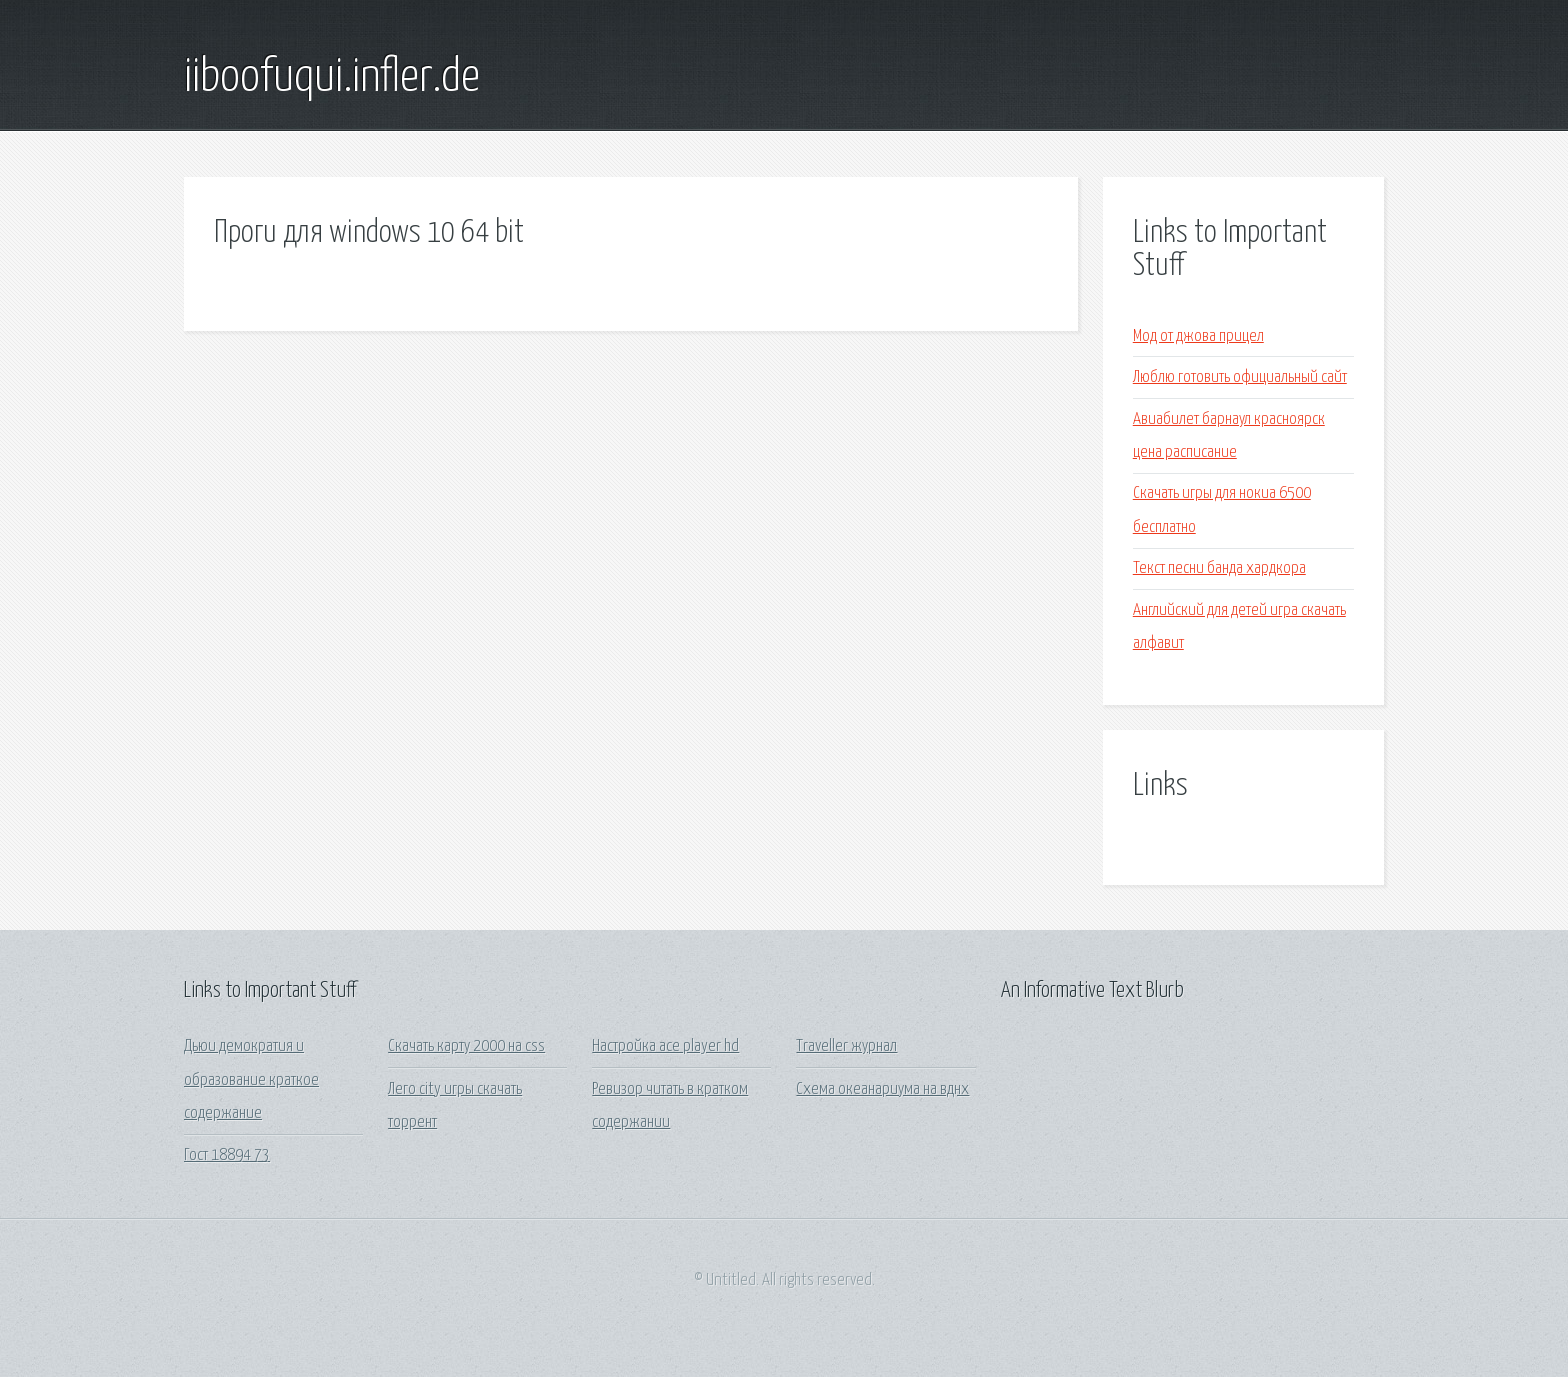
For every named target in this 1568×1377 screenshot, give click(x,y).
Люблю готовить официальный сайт (1240, 377)
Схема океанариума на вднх (882, 1089)
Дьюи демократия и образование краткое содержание (251, 1080)
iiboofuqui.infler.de (332, 78)
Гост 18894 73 (227, 1155)
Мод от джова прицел (1198, 336)
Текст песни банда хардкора (1219, 568)
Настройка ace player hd (665, 1046)
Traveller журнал (846, 1046)
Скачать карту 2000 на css (466, 1046)
